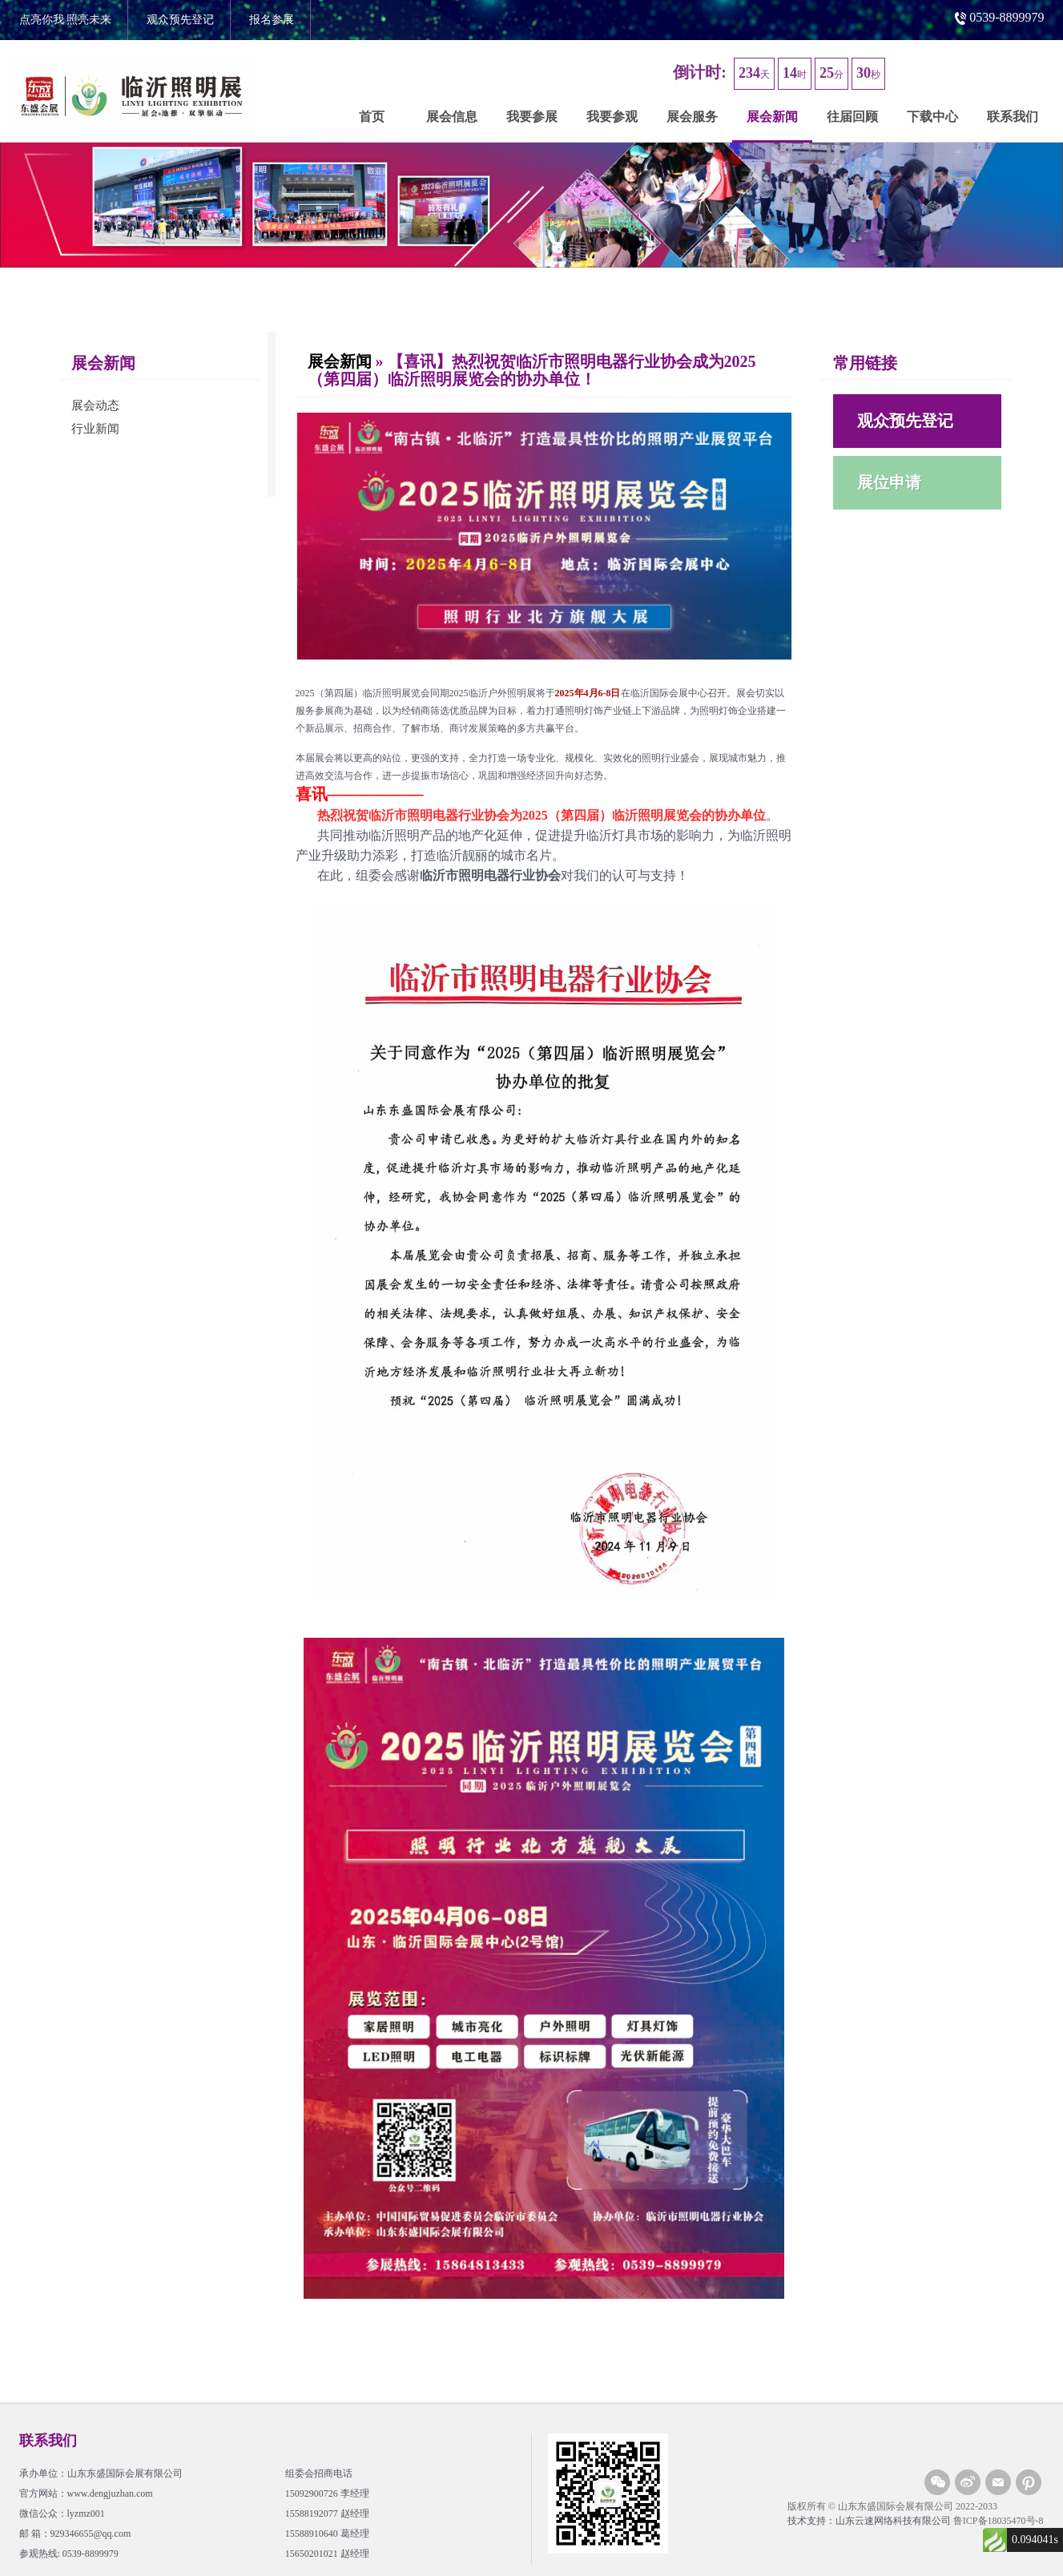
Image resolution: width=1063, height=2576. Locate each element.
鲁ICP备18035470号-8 (998, 2520)
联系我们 (1012, 116)
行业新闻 (95, 428)
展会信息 (451, 116)
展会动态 (95, 405)
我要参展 (532, 116)
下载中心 (932, 116)
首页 (372, 116)
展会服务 (692, 116)
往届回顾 (852, 116)
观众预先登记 (180, 20)
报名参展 (271, 20)
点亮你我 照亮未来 (65, 20)
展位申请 (889, 482)
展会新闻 (772, 116)
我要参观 (612, 116)
